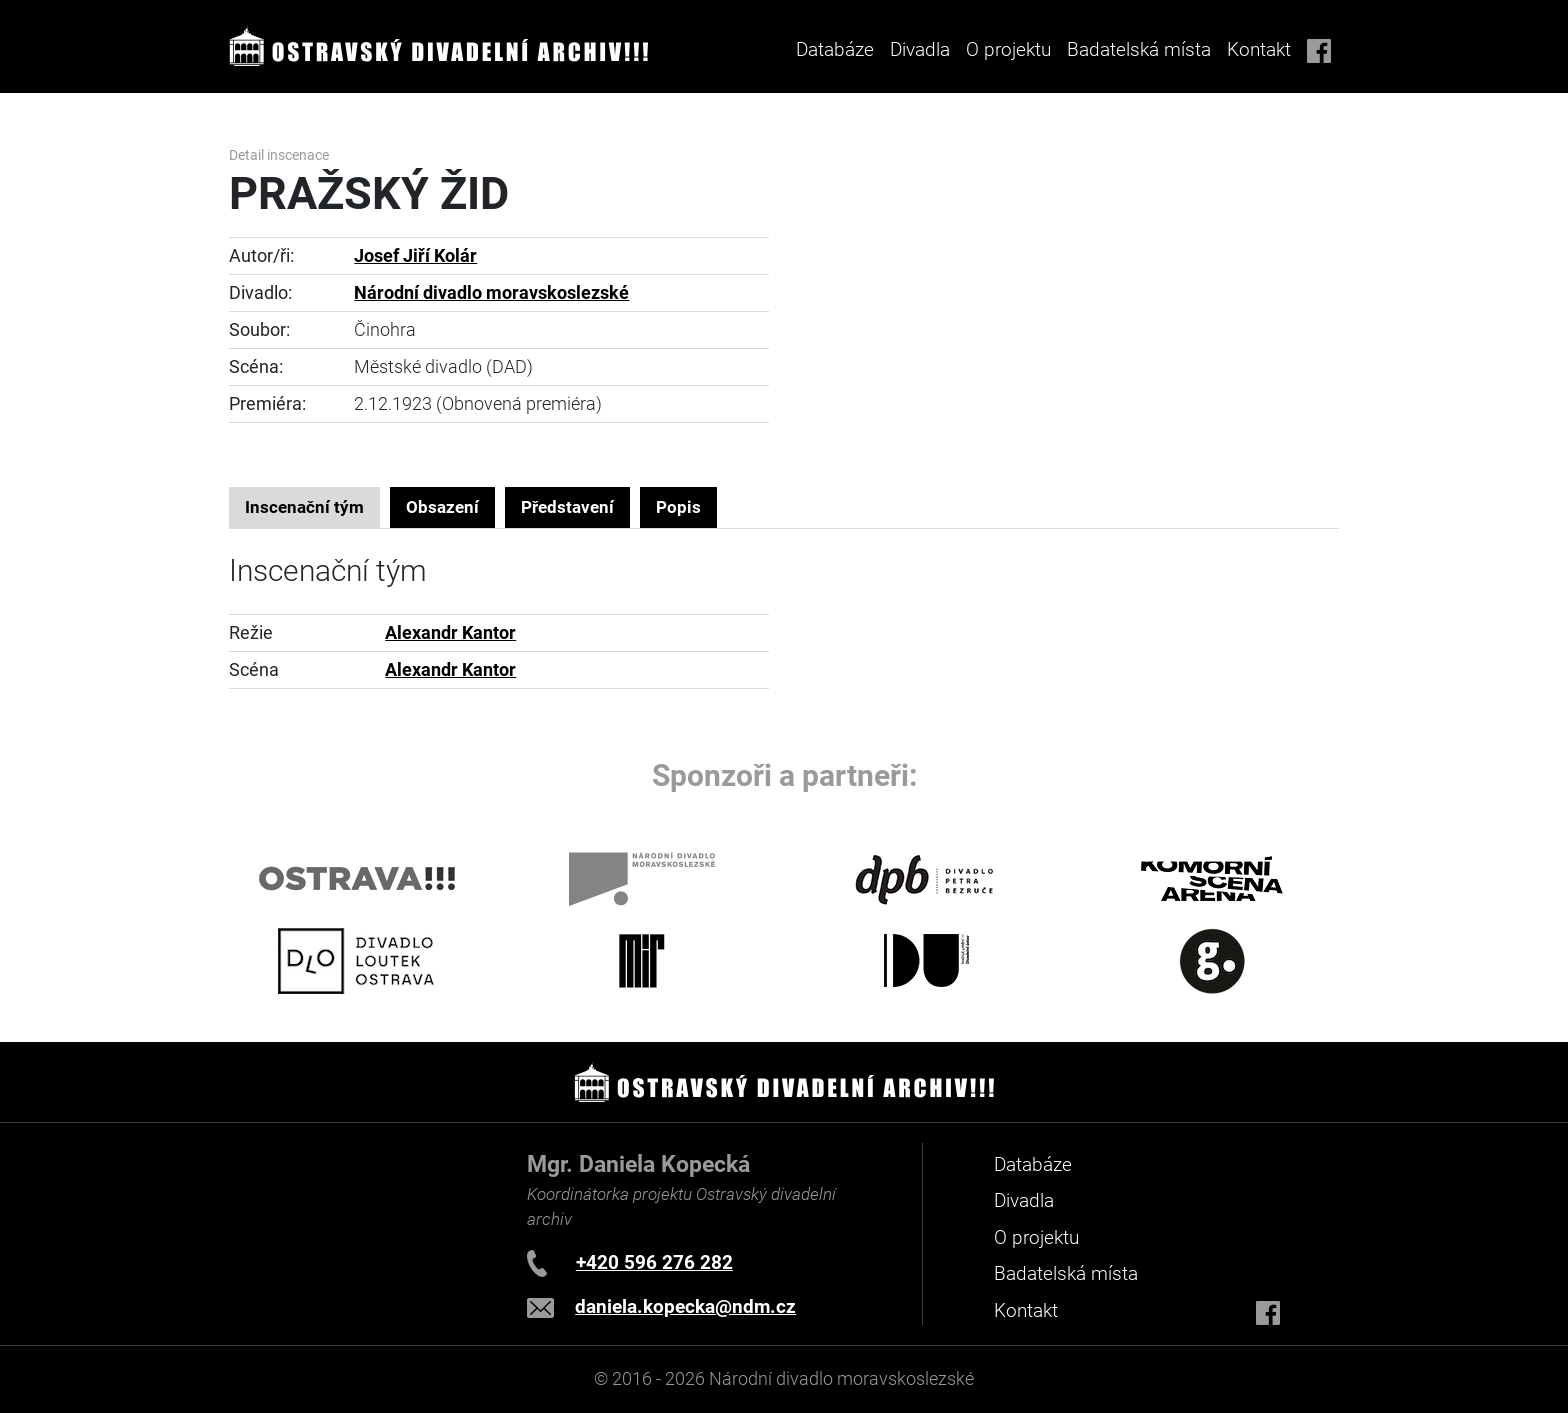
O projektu (1008, 49)
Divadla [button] (920, 49)
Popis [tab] (678, 507)
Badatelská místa (1139, 49)
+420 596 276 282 (654, 1262)
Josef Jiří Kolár (415, 256)
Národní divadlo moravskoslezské (491, 293)
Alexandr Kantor (450, 633)
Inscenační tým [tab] (304, 507)
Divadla (1024, 1200)
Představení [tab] (567, 507)
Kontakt (1259, 49)
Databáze (835, 49)
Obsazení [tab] (442, 507)
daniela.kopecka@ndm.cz (685, 1306)
